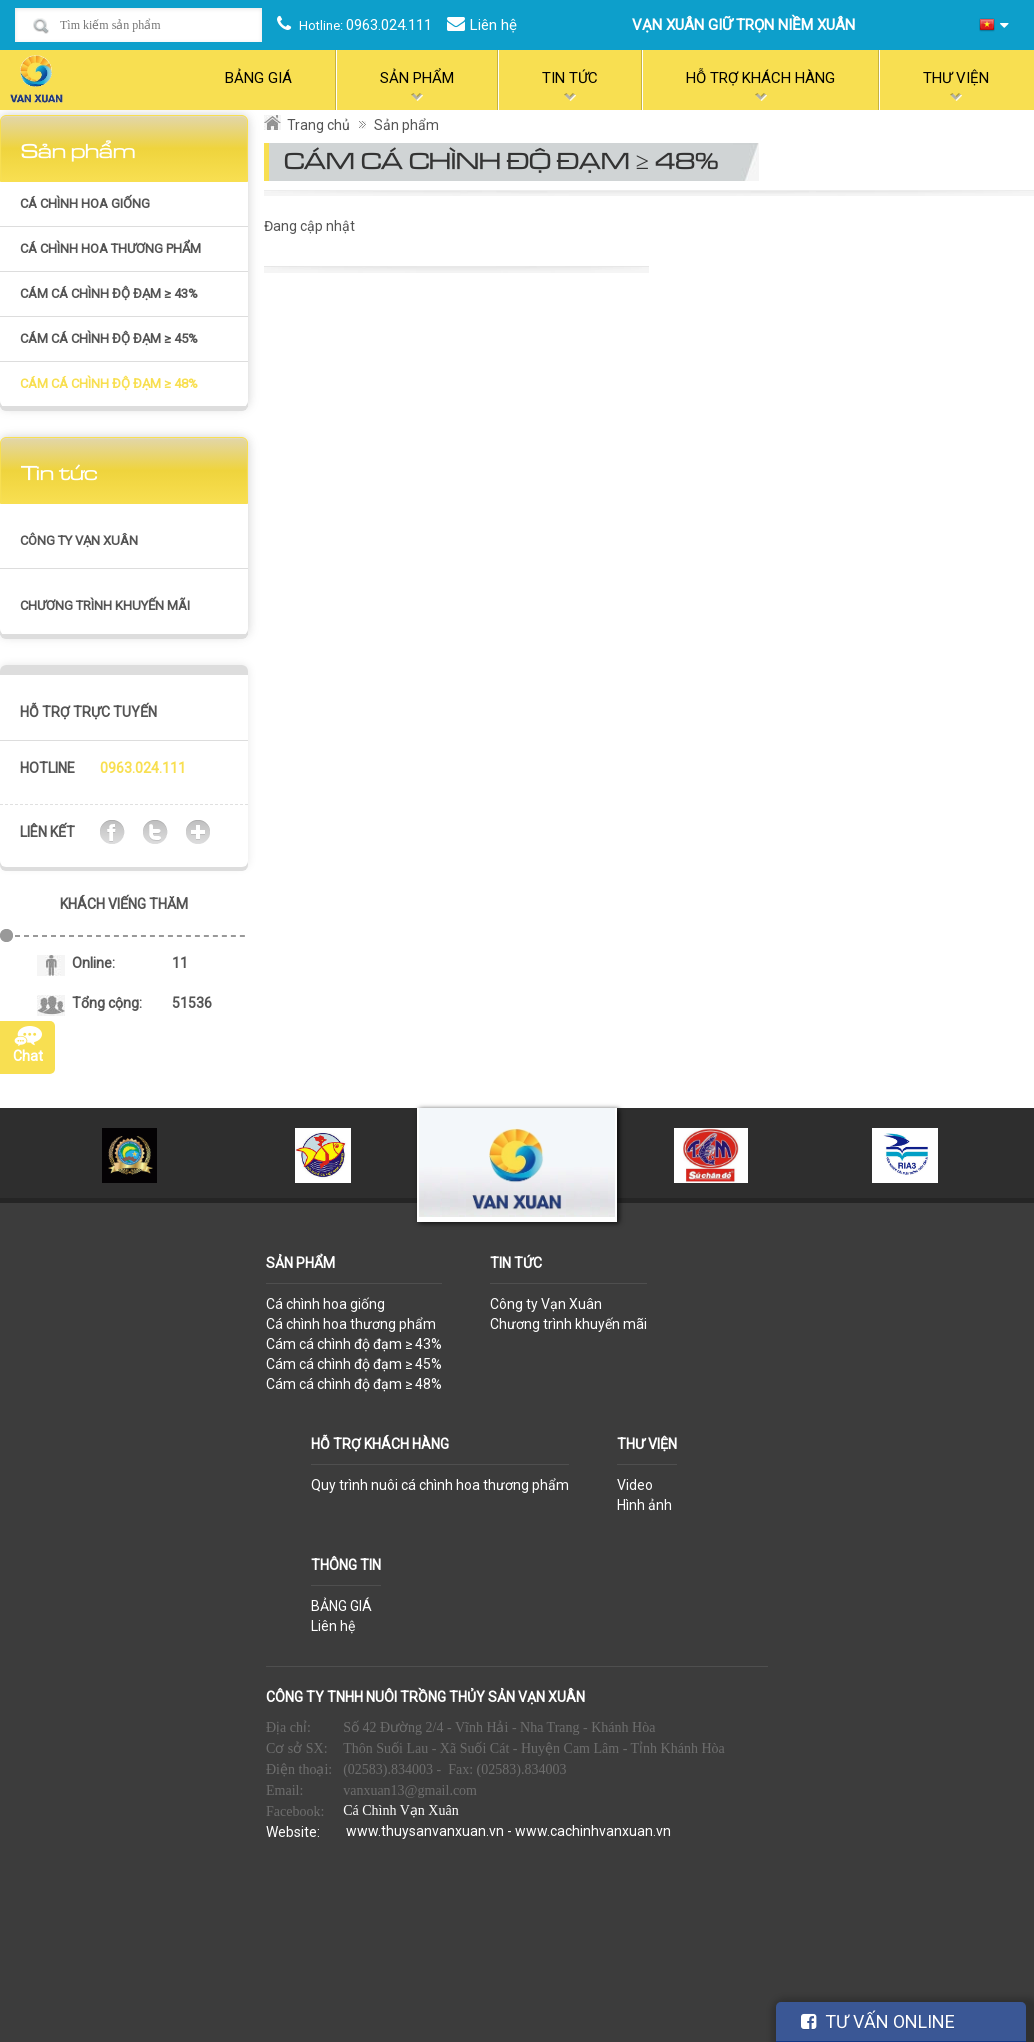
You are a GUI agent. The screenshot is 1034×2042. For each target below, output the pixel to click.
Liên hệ (493, 25)
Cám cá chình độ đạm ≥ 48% (109, 383)
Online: (93, 963)
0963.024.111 (389, 25)
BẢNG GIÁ (341, 1606)
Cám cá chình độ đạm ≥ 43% (109, 293)
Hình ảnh (644, 1505)
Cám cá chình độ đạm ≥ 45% (109, 338)
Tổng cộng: (107, 1003)
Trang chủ (318, 125)
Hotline (47, 768)
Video (635, 1485)
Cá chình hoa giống (85, 203)
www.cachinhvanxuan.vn (593, 1831)
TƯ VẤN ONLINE (878, 2021)
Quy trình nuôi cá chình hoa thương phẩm (440, 1485)
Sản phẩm (406, 125)
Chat (28, 1056)
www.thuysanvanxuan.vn (425, 1831)
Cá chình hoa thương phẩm (110, 248)
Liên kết (47, 832)
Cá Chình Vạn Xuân (400, 1810)
